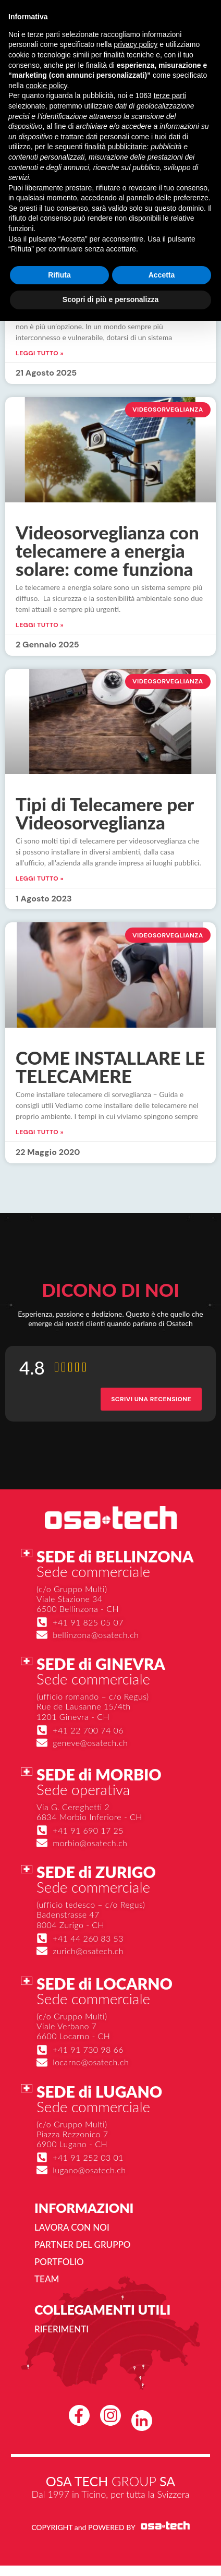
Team (46, 2278)
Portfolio (59, 2261)
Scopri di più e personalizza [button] (110, 299)
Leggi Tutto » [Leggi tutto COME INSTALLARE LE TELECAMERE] (40, 1132)
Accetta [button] (162, 275)
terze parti (170, 95)
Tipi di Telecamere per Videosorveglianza (104, 813)
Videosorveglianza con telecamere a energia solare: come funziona (107, 550)
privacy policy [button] (135, 44)
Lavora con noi (71, 2227)
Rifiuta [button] (59, 275)
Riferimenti (61, 2329)
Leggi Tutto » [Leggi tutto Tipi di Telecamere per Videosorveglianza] (40, 878)
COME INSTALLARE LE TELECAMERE (110, 1066)
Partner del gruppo (82, 2244)
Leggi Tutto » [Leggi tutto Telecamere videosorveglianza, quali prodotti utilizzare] (40, 353)
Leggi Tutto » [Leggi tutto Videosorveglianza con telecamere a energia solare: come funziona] (40, 625)
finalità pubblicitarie (115, 146)
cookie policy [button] (46, 85)
